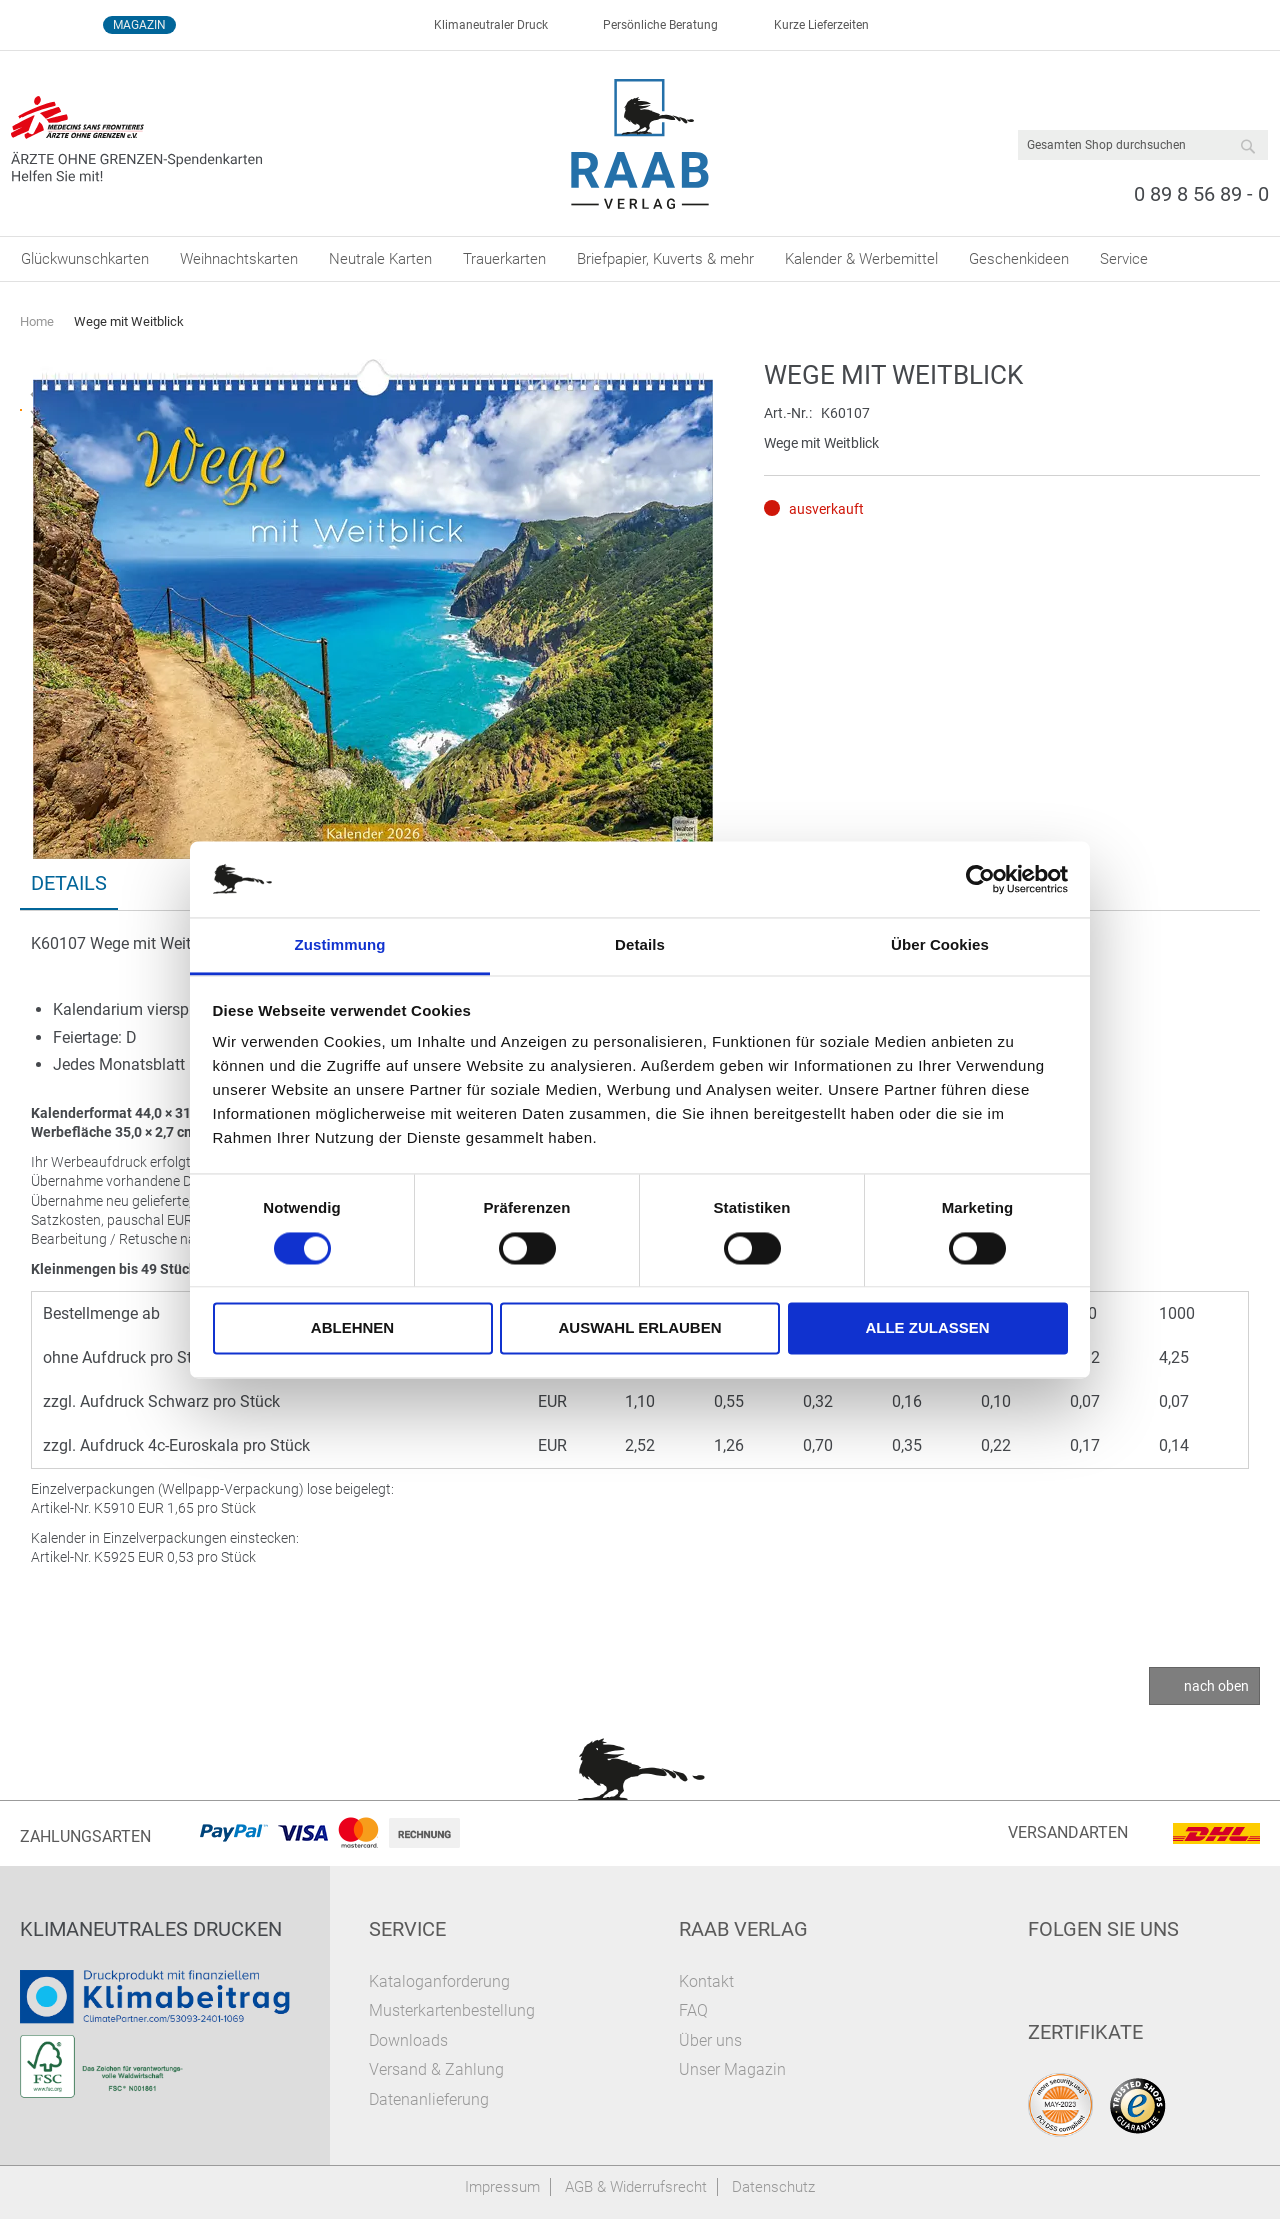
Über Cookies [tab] (940, 945)
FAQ (693, 2010)
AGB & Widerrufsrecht (636, 2187)
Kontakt (706, 1981)
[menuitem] (85, 259)
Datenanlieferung (429, 2099)
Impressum (502, 2187)
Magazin (139, 25)
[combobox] (1143, 145)
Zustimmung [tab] (340, 945)
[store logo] (640, 144)
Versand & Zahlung (436, 2069)
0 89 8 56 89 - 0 (1201, 194)
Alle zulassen (927, 1328)
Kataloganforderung (439, 1981)
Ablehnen (352, 1328)
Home (37, 321)
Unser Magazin (732, 2069)
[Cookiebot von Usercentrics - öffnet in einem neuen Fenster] (980, 879)
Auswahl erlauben (639, 1328)
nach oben (1216, 1686)
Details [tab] (640, 945)
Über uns (710, 2040)
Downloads (408, 2040)
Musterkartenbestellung (452, 2010)
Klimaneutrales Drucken (151, 1929)
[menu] (640, 259)
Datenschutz (773, 2187)
